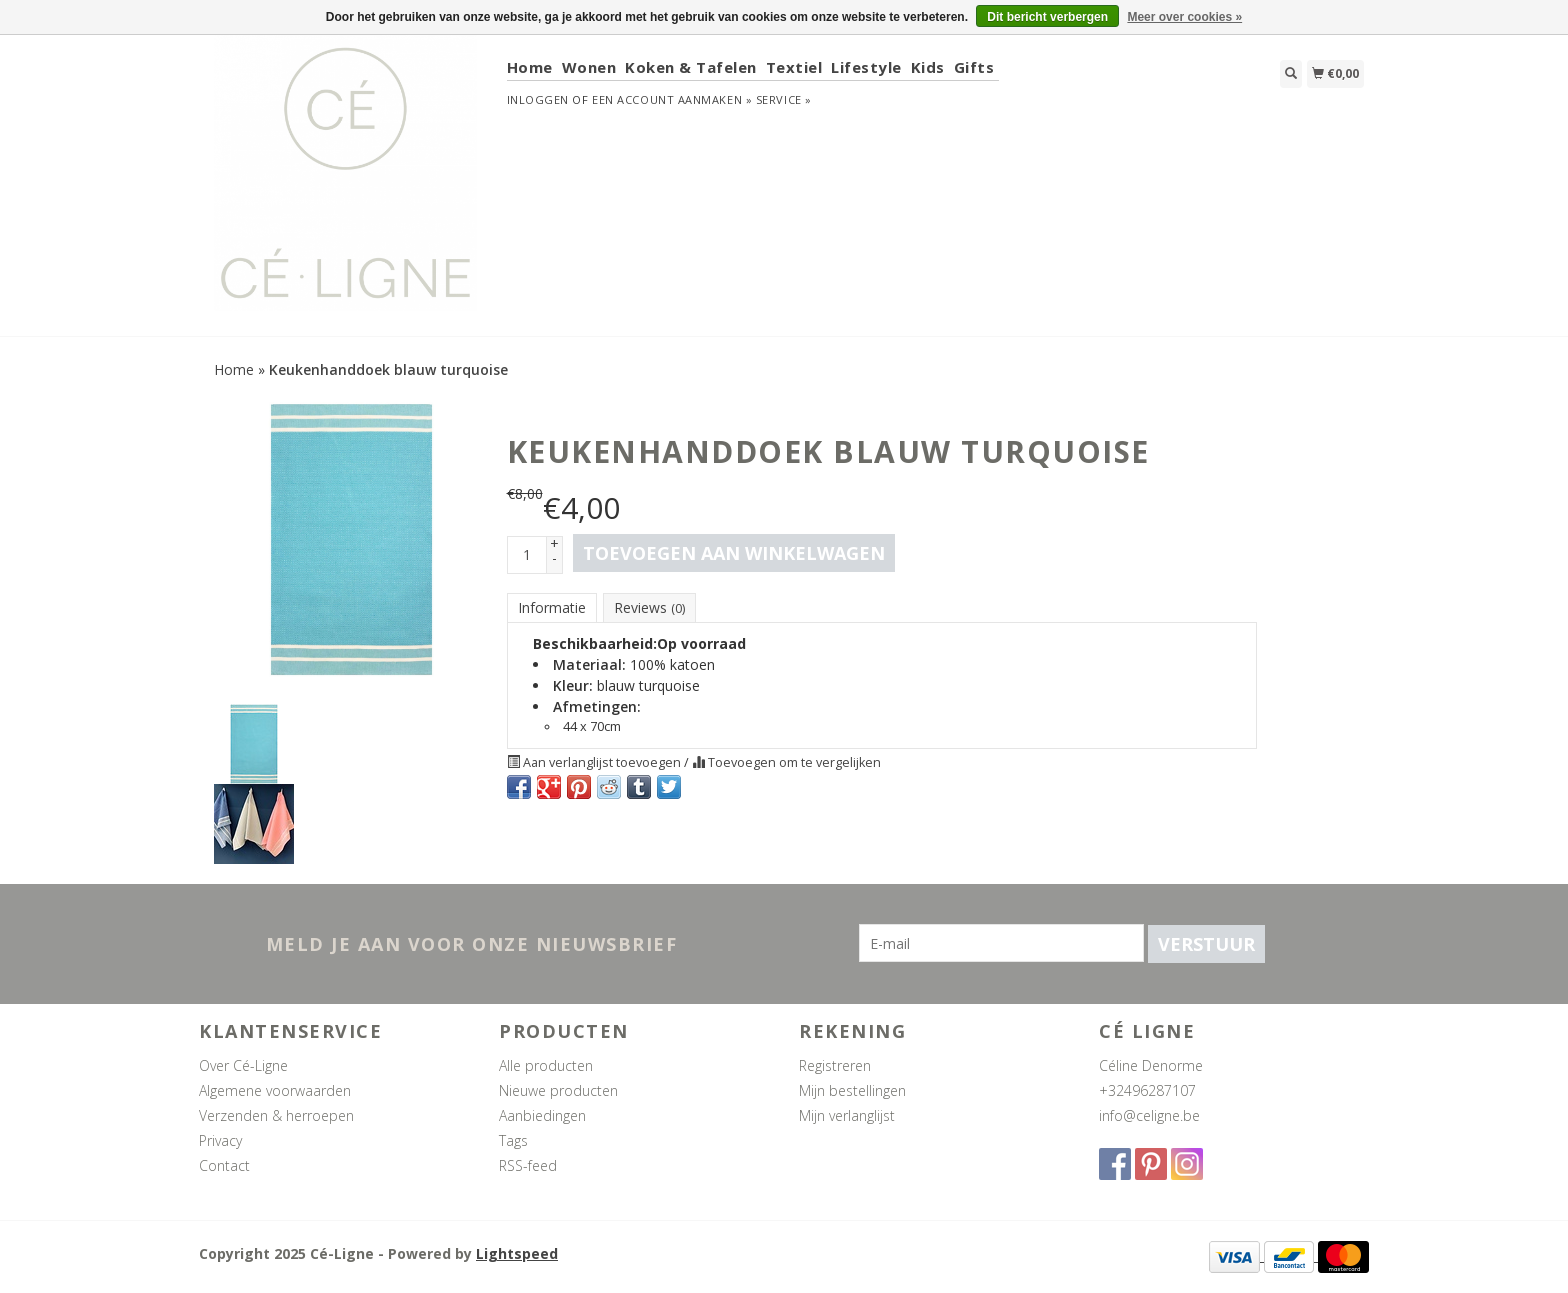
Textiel (794, 67)
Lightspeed (517, 1253)
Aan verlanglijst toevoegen (595, 762)
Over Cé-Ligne (243, 1065)
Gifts (974, 67)
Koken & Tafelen (691, 67)
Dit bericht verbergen (1047, 17)
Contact (224, 1165)
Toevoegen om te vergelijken (786, 762)
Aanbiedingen (542, 1115)
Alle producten (546, 1065)
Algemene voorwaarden (275, 1090)
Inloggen (538, 99)
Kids (928, 67)
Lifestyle (866, 67)
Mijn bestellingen (852, 1090)
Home (530, 67)
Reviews (649, 607)
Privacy (220, 1140)
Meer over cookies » (1184, 17)
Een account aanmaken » (672, 99)
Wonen (589, 67)
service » (784, 99)
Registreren (835, 1065)
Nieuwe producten (558, 1090)
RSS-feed (528, 1165)
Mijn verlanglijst (847, 1115)
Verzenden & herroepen (276, 1115)
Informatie (552, 607)
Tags (513, 1140)
